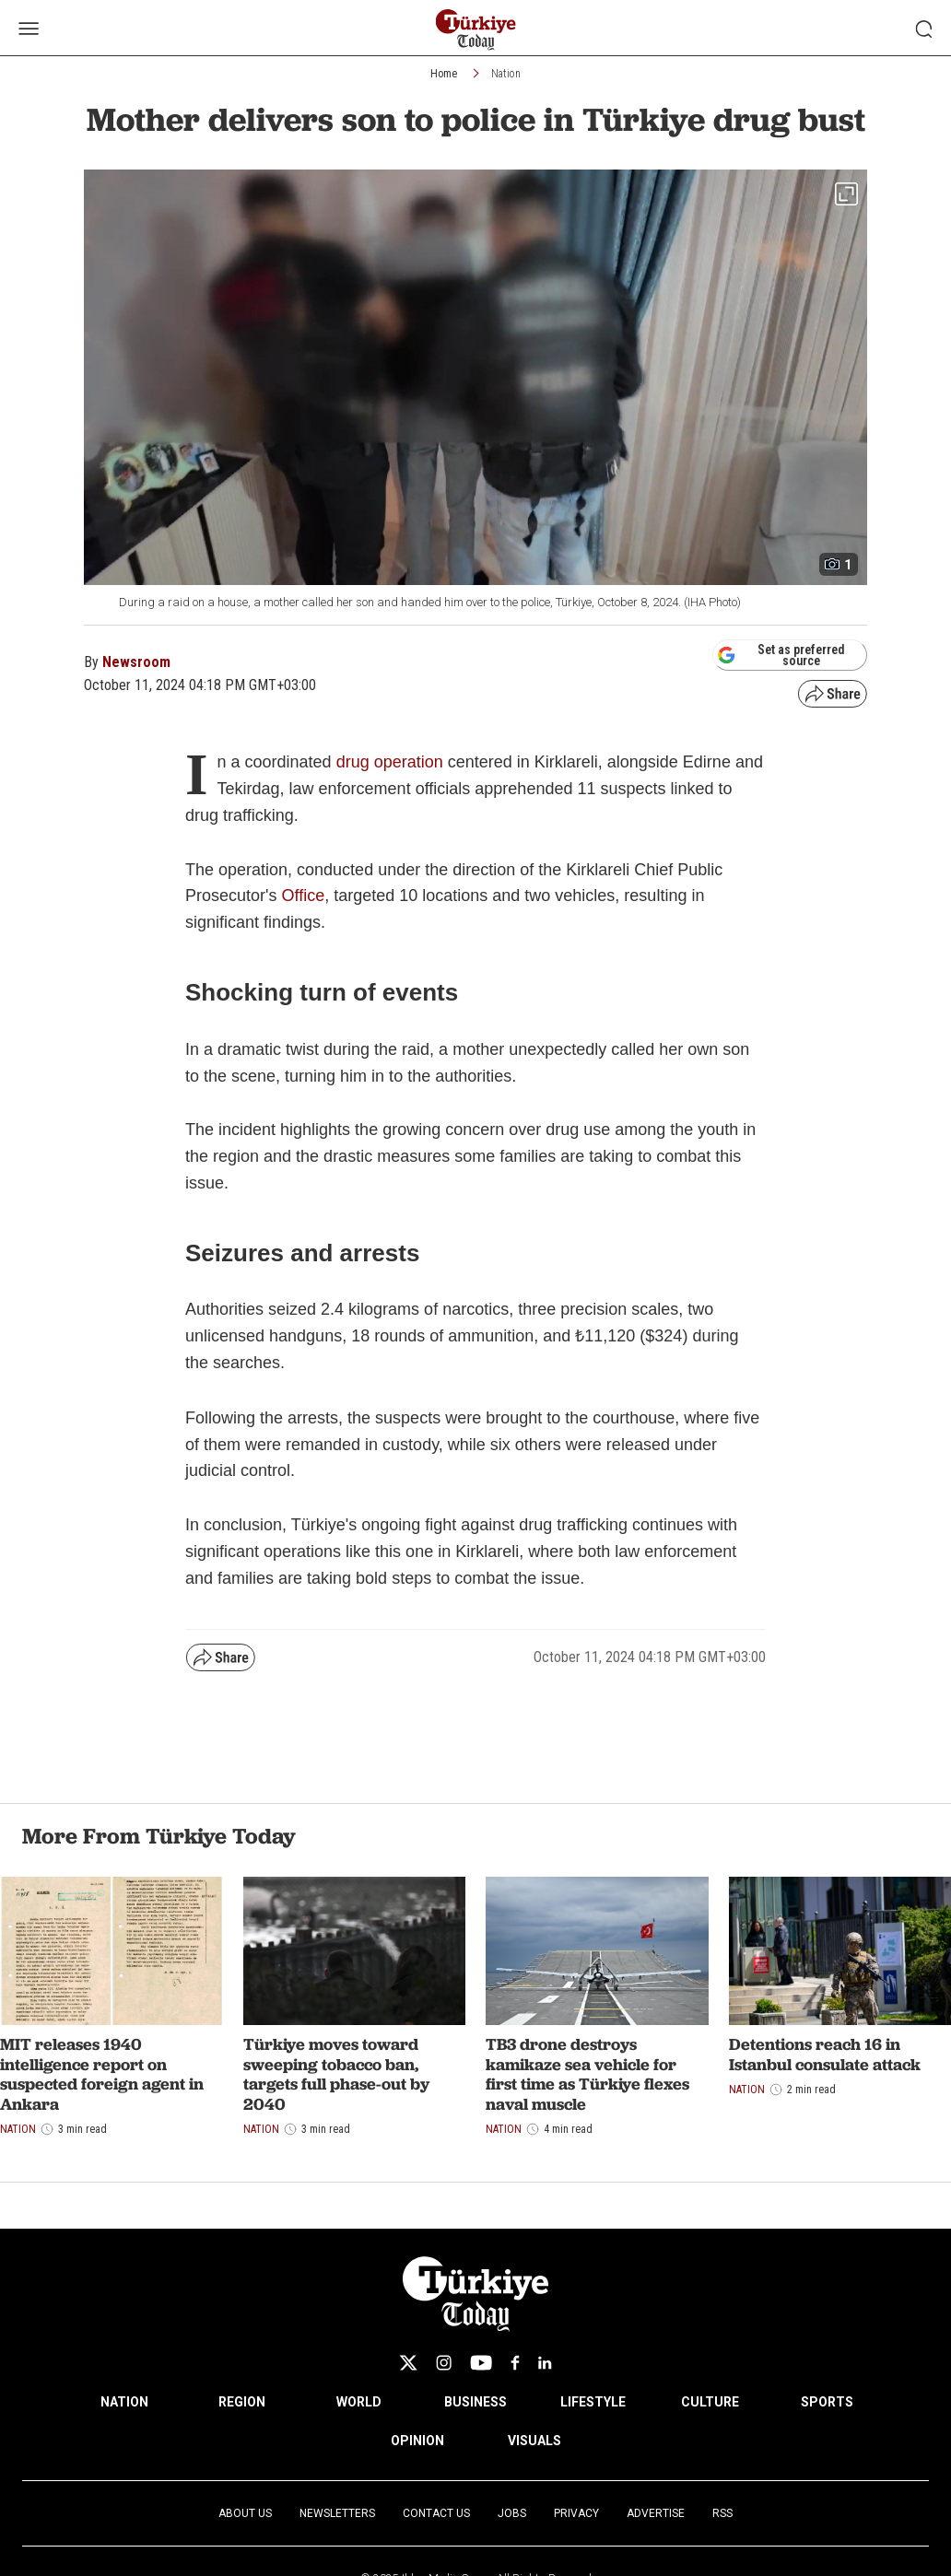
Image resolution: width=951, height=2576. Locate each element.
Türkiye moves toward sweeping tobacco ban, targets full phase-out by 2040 (336, 2073)
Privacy (576, 2513)
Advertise (656, 2513)
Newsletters (337, 2513)
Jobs (512, 2513)
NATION (124, 2401)
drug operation (389, 762)
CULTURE (710, 2401)
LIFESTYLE (593, 2401)
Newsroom (136, 662)
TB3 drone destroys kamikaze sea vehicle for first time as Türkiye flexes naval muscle (587, 2073)
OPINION (417, 2440)
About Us (245, 2513)
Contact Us (436, 2513)
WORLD (359, 2401)
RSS (722, 2513)
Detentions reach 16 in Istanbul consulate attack (825, 2054)
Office (302, 895)
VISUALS (534, 2440)
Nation (506, 73)
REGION (241, 2401)
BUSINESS (475, 2401)
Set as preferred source (781, 655)
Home (443, 73)
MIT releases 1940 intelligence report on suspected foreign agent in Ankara (102, 2073)
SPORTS (827, 2401)
